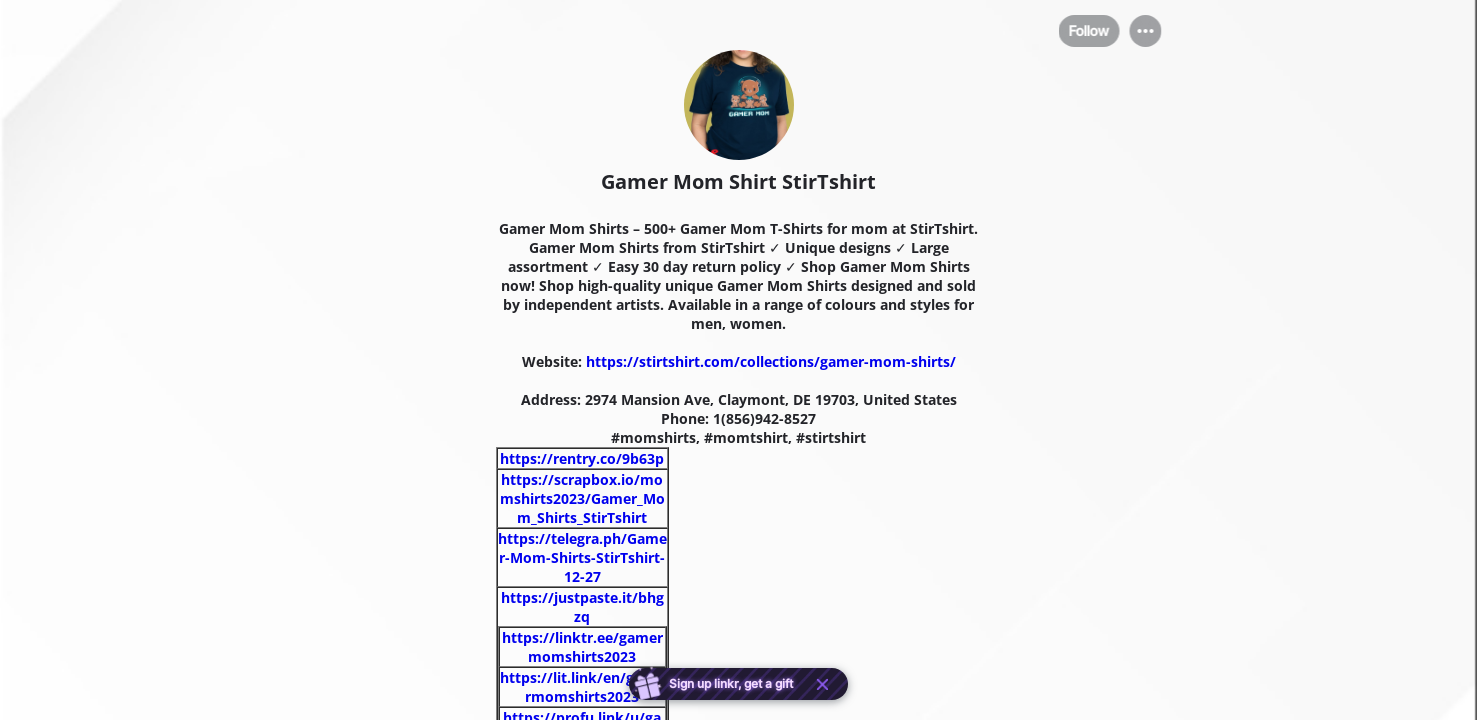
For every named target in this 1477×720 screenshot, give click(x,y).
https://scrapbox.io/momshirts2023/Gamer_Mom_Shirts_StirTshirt (582, 498)
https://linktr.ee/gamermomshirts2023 (582, 647)
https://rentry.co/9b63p (582, 458)
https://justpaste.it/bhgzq (582, 607)
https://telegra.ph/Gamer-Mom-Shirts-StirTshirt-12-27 (582, 557)
